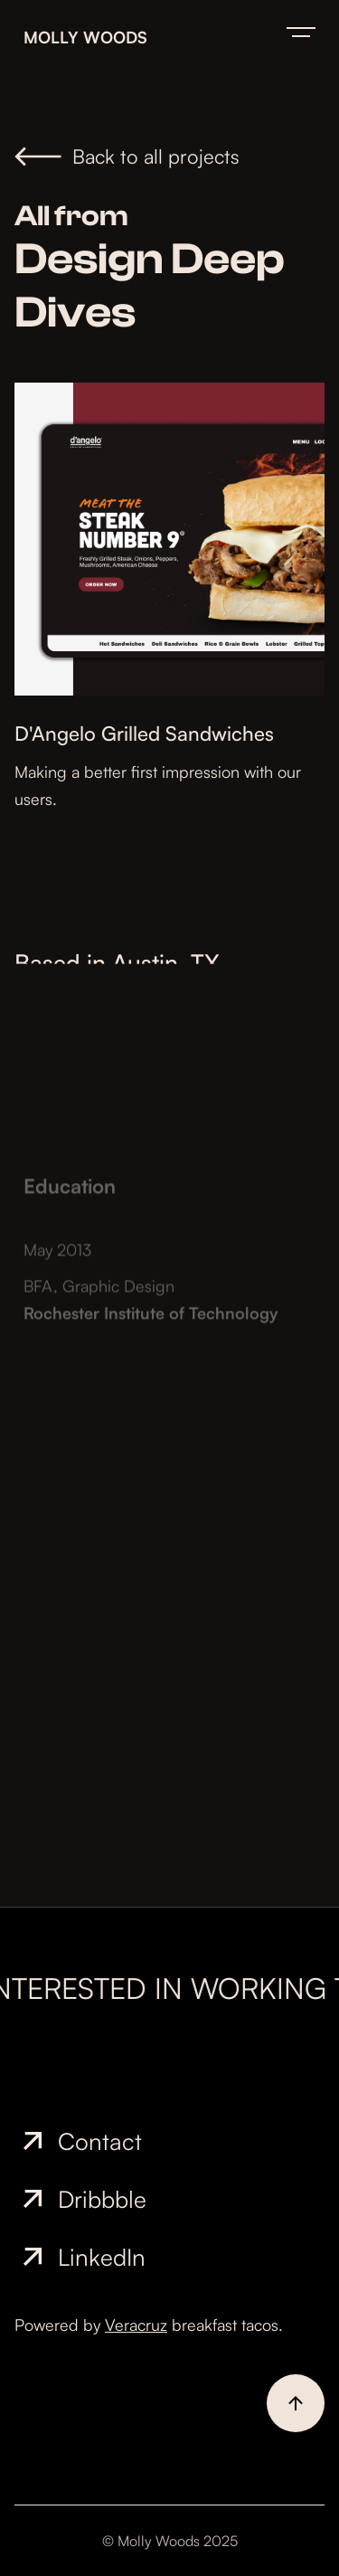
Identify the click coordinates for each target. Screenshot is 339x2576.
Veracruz (136, 2324)
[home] (146, 31)
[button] (301, 31)
